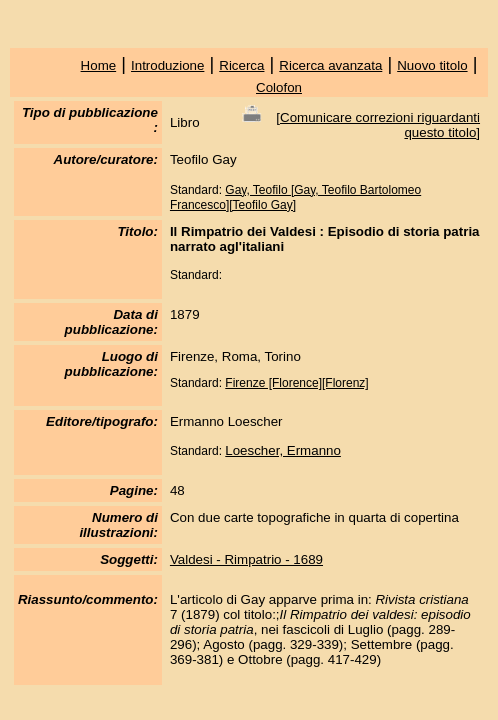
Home (99, 65)
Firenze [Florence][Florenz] (296, 383)
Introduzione (167, 65)
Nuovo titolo (432, 65)
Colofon (279, 87)
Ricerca (241, 65)
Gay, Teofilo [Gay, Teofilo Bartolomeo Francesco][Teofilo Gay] (295, 197)
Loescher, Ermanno (283, 450)
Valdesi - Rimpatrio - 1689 (246, 559)
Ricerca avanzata (330, 65)
